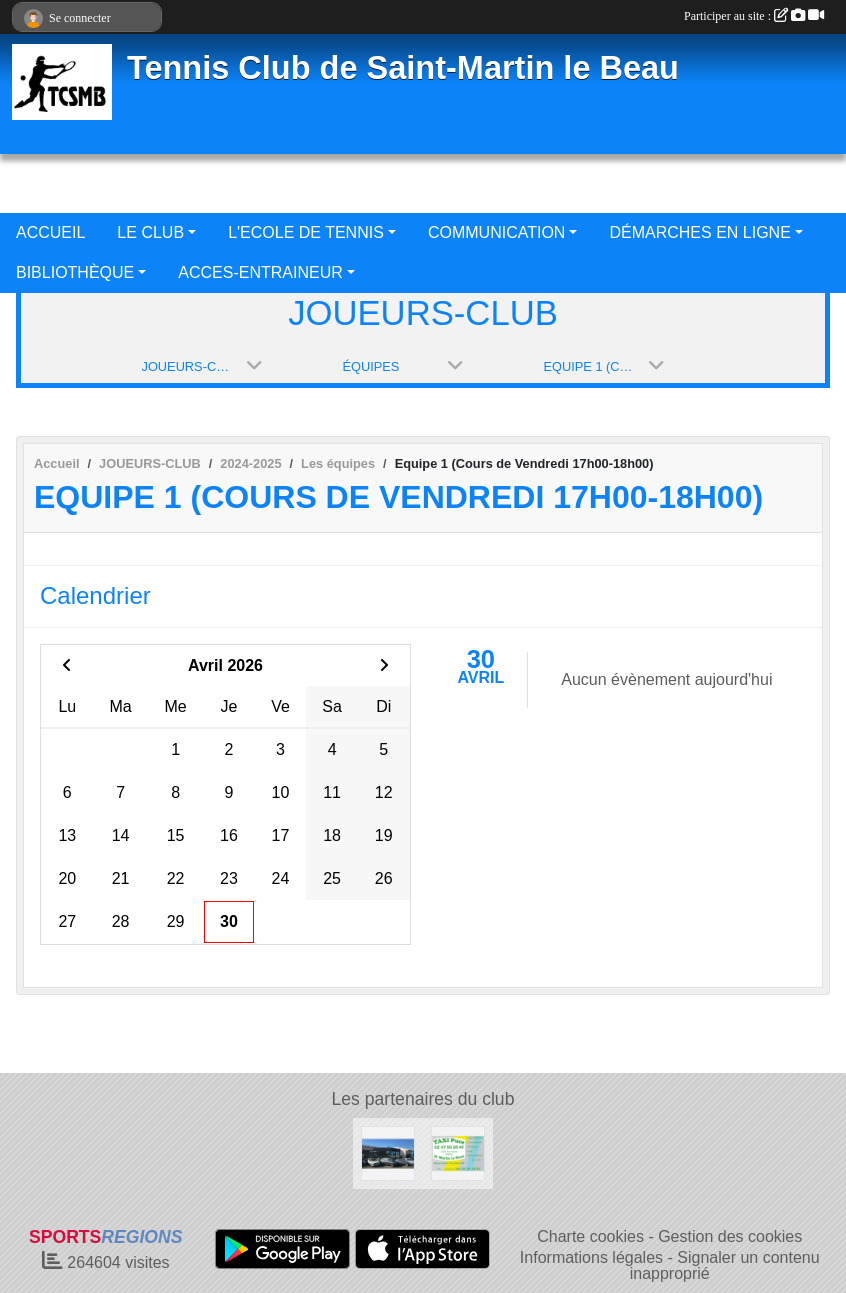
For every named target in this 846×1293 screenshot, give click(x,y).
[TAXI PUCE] (458, 1152)
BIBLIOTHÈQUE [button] (75, 272)
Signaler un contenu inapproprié (725, 1265)
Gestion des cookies (730, 1236)
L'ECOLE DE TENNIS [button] (306, 232)
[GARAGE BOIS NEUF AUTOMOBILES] (388, 1152)
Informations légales (591, 1257)
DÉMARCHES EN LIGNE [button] (699, 232)
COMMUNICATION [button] (496, 232)
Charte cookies (590, 1236)
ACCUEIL (50, 232)
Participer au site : (754, 16)
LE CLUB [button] (150, 232)
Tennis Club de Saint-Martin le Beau (403, 68)
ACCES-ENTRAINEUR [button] (260, 272)
